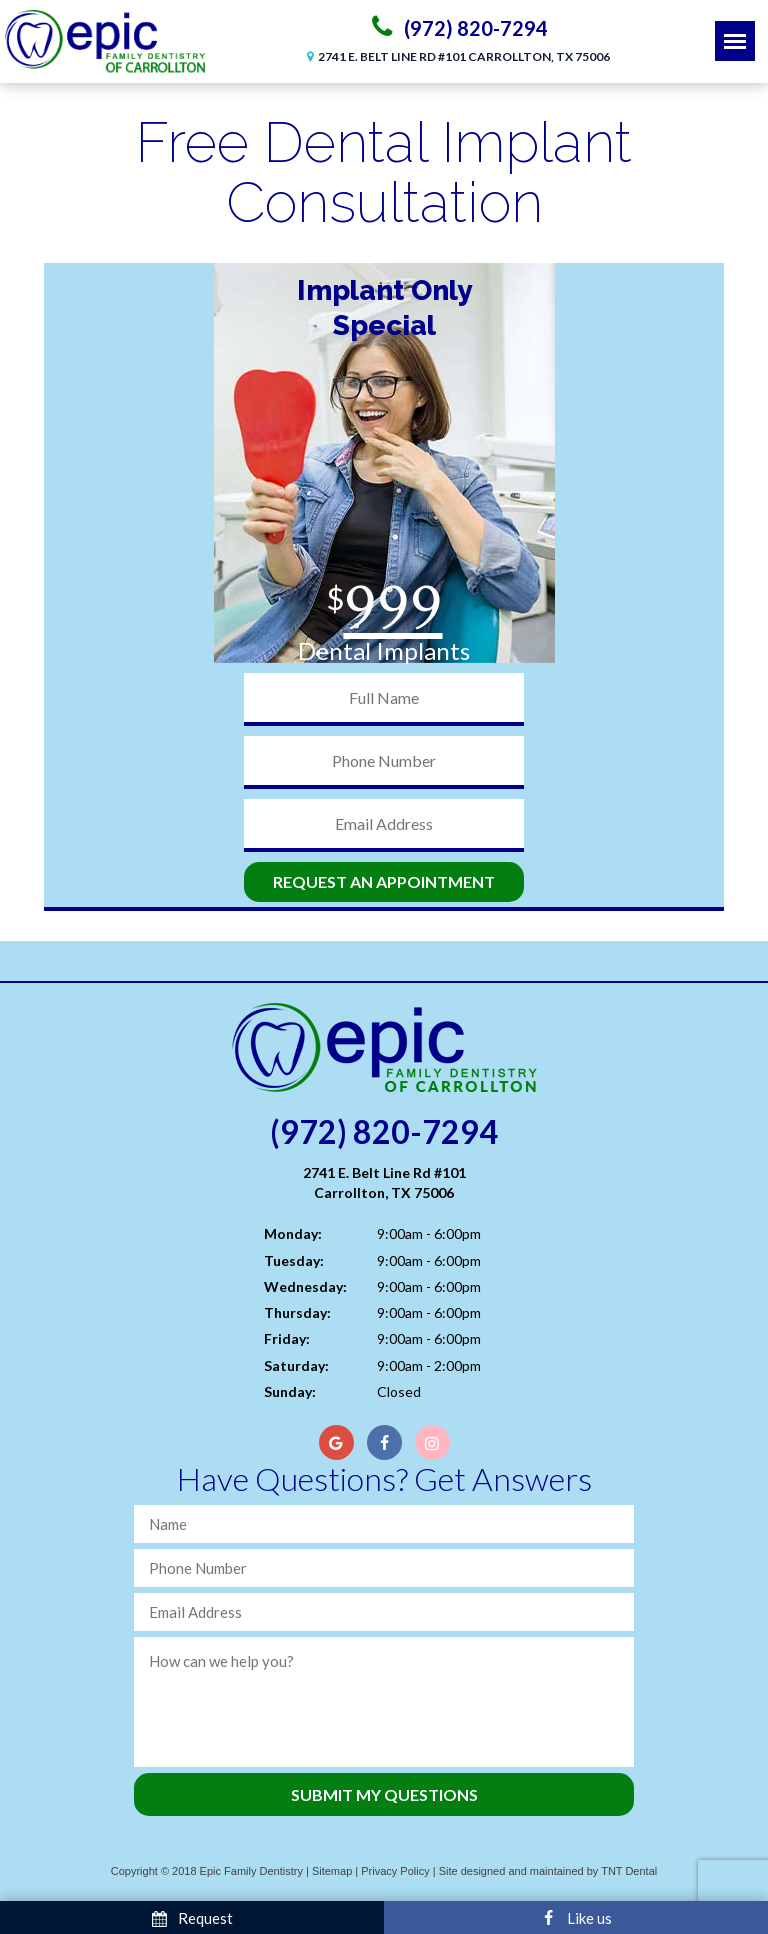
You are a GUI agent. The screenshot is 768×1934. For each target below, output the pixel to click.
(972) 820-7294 (456, 26)
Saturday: (296, 1365)
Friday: (287, 1338)
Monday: (293, 1233)
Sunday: (290, 1391)
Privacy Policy (395, 1871)
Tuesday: (294, 1260)
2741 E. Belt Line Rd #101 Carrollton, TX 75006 (456, 56)
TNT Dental (629, 1871)
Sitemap (332, 1871)
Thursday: (297, 1312)
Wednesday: (305, 1286)
